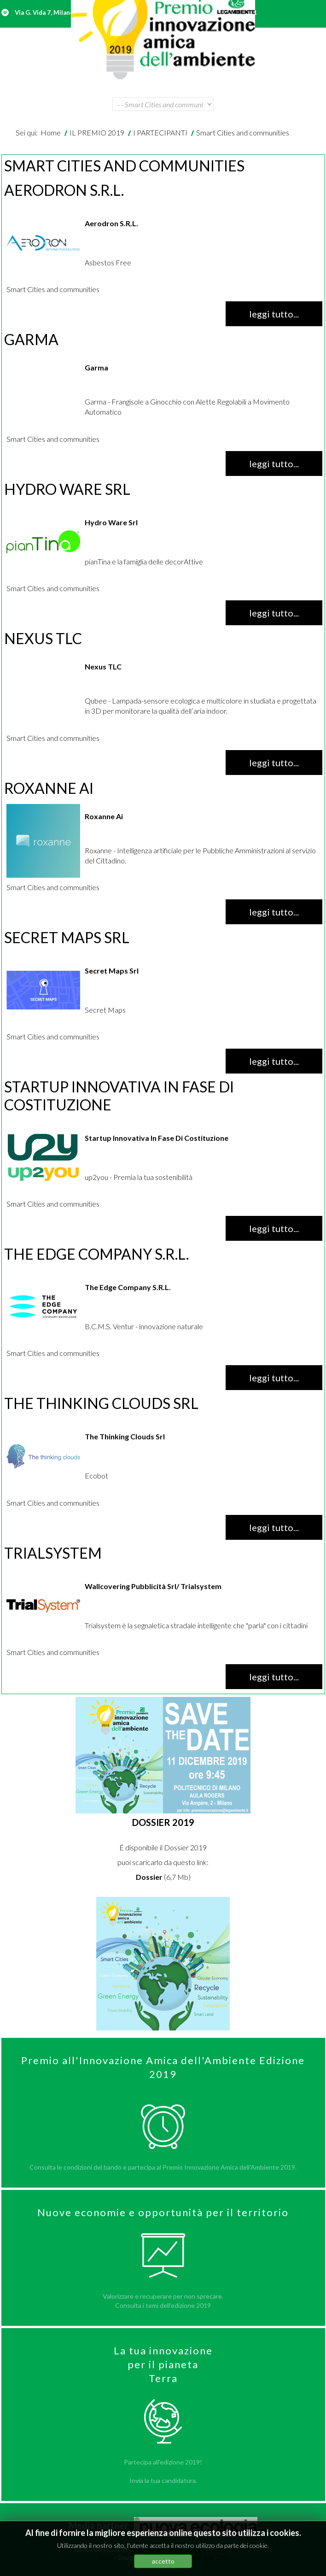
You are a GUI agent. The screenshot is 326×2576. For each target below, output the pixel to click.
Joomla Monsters (161, 2557)
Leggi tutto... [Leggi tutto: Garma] (274, 463)
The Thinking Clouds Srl (101, 1403)
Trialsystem (53, 1553)
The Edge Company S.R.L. (96, 1254)
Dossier (149, 1876)
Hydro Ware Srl (67, 489)
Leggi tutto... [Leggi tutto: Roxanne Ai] (274, 911)
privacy (242, 2549)
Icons (106, 2557)
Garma (31, 339)
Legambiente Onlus (156, 2549)
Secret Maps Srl (66, 937)
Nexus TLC (43, 638)
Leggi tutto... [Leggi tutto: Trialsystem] (274, 1676)
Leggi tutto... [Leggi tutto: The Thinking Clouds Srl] (274, 1527)
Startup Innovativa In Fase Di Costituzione (119, 1095)
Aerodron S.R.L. (64, 190)
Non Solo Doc (209, 2557)
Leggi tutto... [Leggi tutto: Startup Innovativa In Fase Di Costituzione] (274, 1228)
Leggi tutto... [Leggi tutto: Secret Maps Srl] (274, 1061)
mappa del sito (207, 2549)
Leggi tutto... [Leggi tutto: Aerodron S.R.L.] (274, 313)
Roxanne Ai (48, 788)
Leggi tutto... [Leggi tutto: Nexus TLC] (274, 762)
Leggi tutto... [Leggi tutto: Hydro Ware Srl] (274, 612)
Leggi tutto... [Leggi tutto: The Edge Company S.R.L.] (274, 1377)
